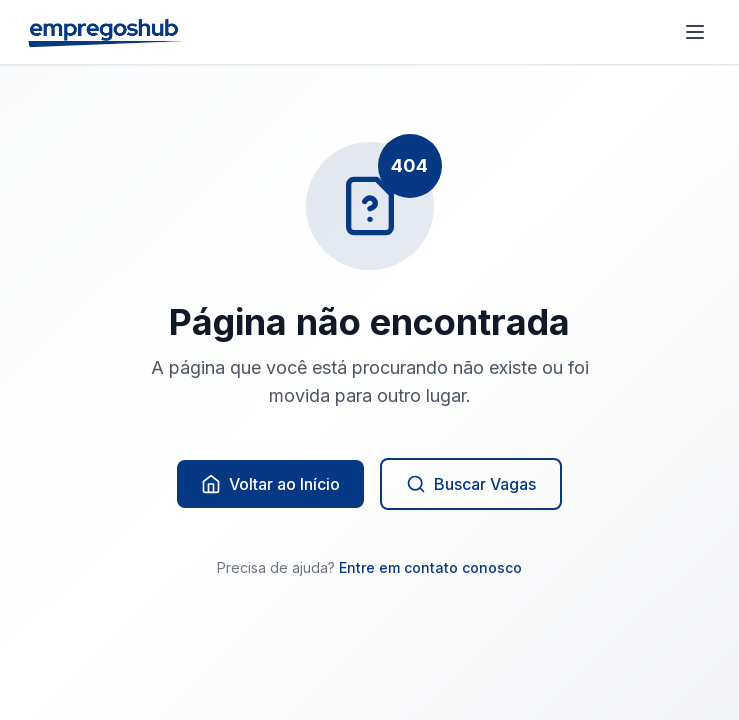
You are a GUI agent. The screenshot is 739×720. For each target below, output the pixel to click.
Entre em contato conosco (430, 567)
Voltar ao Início (270, 484)
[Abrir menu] (695, 32)
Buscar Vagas (471, 484)
